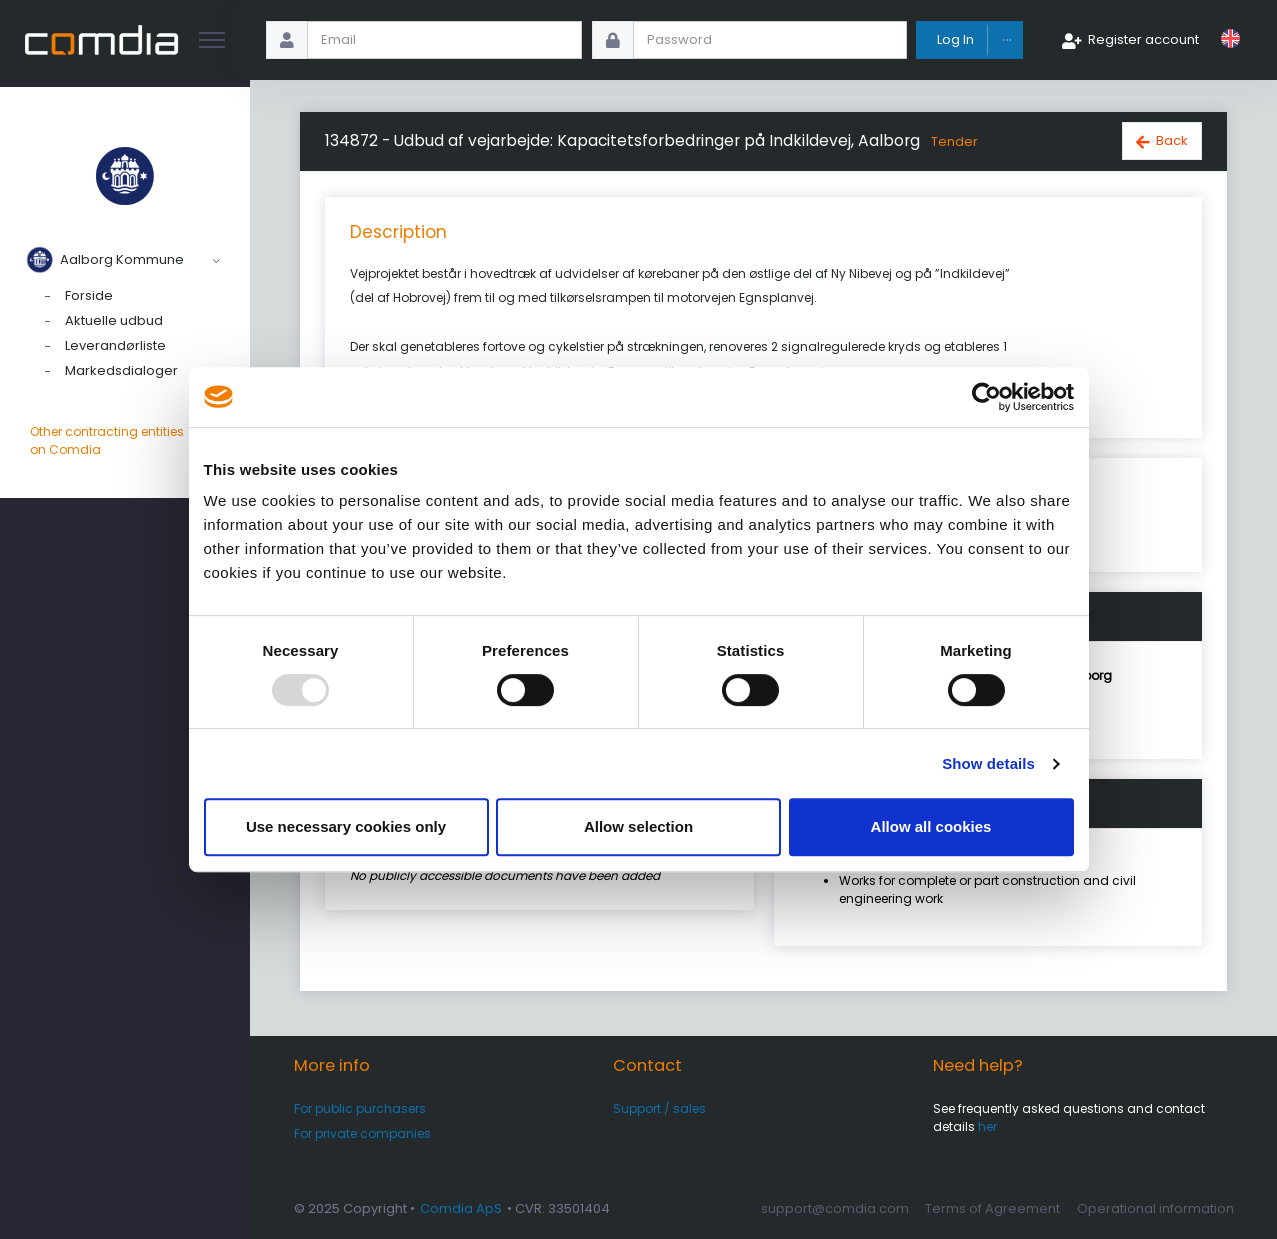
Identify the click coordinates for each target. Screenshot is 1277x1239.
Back (1172, 140)
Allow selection (638, 826)
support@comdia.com (835, 1208)
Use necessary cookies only (346, 826)
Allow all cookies (931, 826)
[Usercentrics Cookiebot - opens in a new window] (986, 397)
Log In (955, 39)
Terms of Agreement (992, 1208)
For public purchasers (360, 1108)
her (987, 1126)
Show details (988, 763)
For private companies (362, 1133)
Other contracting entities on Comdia (125, 441)
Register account (1143, 39)
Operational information (1155, 1208)
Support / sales (659, 1108)
